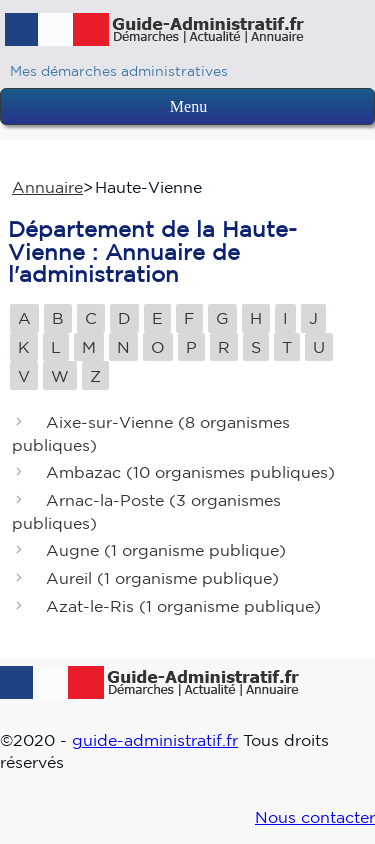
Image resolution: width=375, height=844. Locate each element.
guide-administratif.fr (155, 740)
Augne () (166, 551)
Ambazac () (190, 473)
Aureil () (162, 579)
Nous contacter (315, 817)
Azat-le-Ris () (183, 606)
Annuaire (47, 187)
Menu (188, 106)
